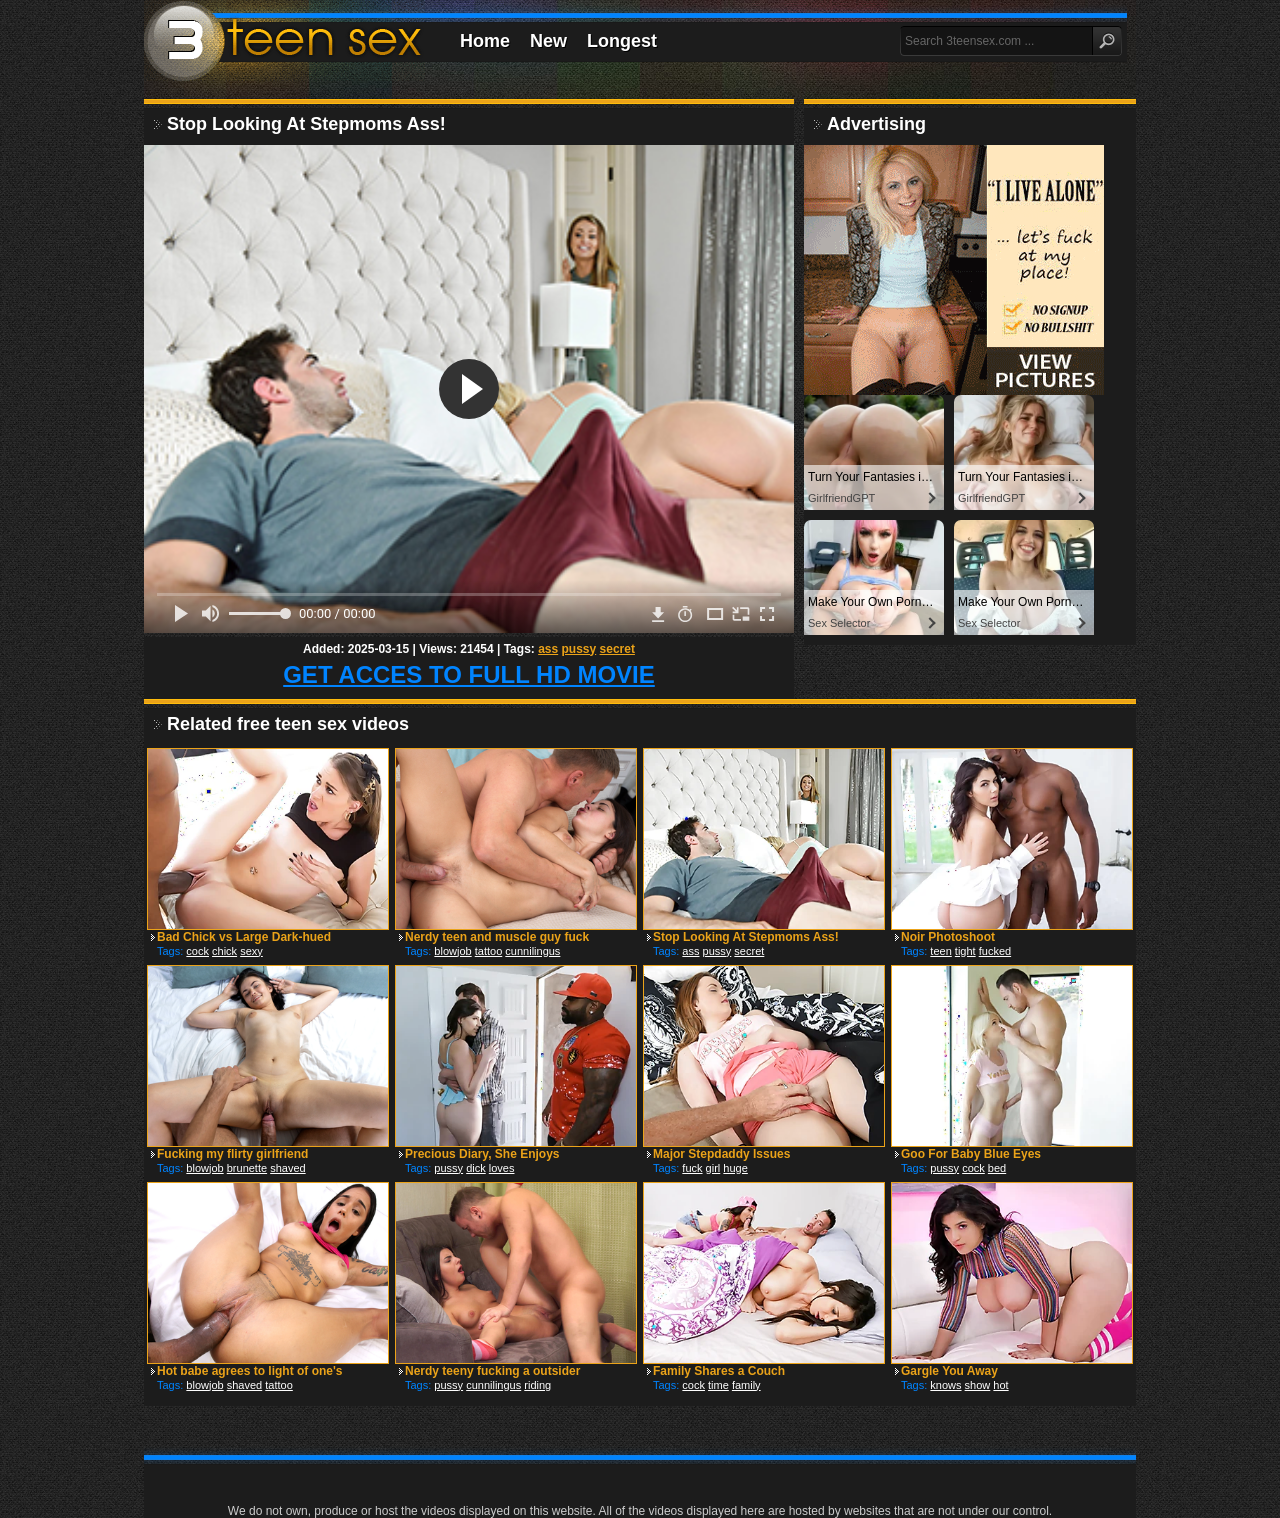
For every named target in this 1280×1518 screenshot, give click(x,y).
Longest (622, 41)
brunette (247, 1168)
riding (537, 1385)
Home (485, 41)
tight (965, 951)
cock (197, 951)
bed (997, 1168)
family (746, 1385)
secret (617, 649)
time (718, 1385)
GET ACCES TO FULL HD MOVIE (469, 674)
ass (548, 649)
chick (224, 951)
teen (940, 951)
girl (713, 1168)
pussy (579, 649)
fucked (995, 951)
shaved (287, 1168)
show (978, 1385)
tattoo (489, 951)
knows (945, 1385)
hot (1000, 1385)
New (548, 41)
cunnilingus (532, 951)
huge (735, 1168)
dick (476, 1168)
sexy (251, 951)
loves (502, 1168)
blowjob (452, 951)
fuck (692, 1168)
